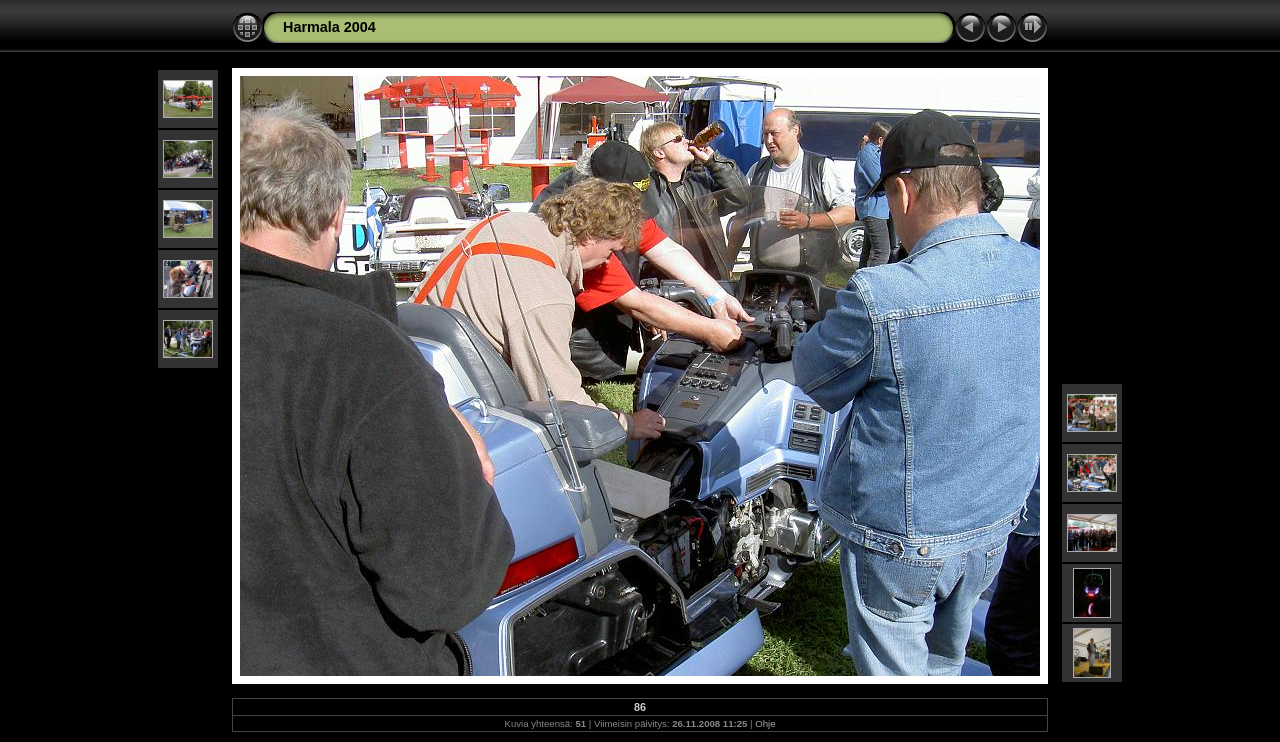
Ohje (765, 723)
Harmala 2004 (329, 27)
